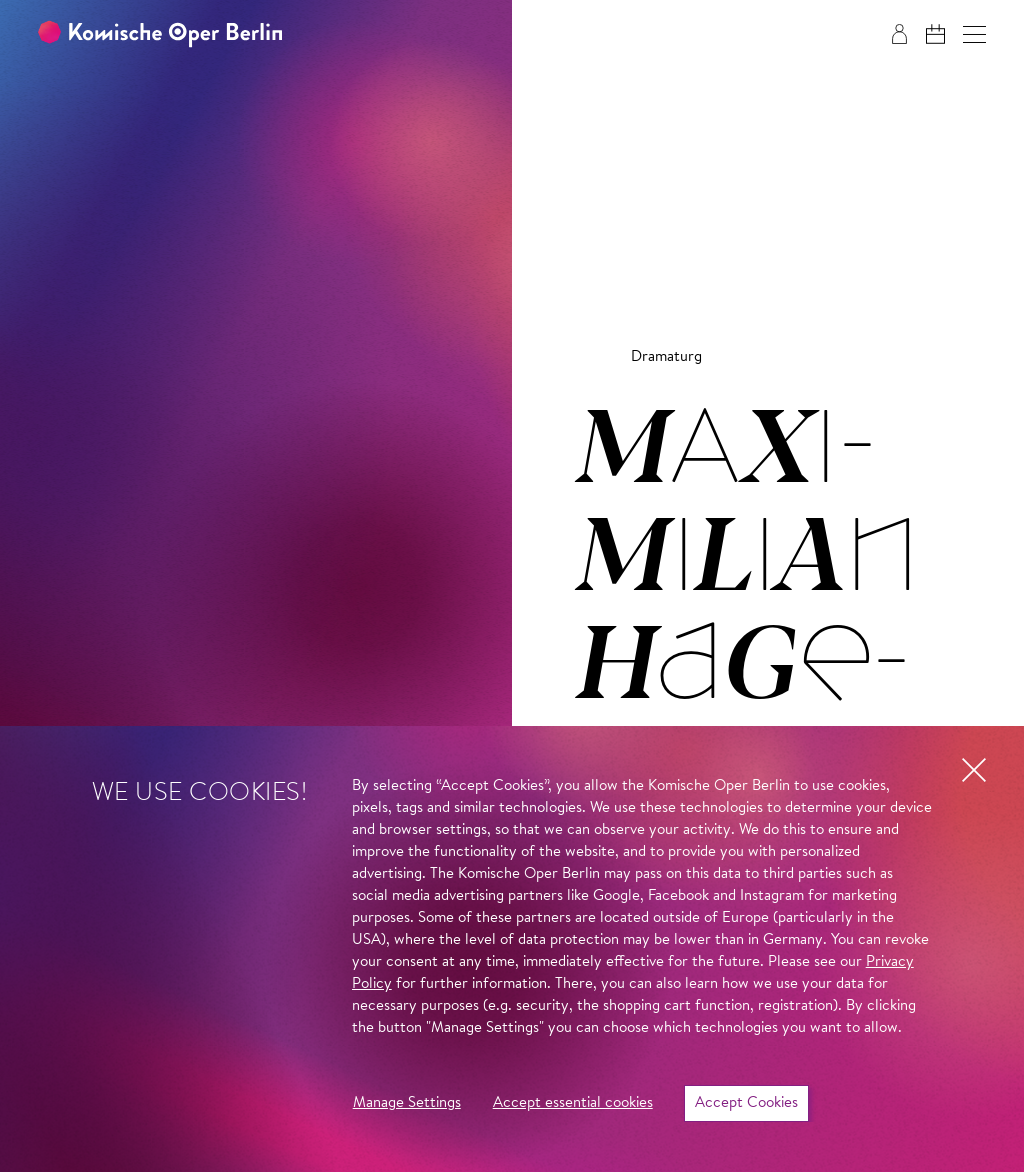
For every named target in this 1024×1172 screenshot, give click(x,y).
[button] (974, 34)
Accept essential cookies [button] (573, 1103)
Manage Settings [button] (407, 1103)
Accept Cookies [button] (746, 1103)
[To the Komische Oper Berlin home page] (160, 34)
